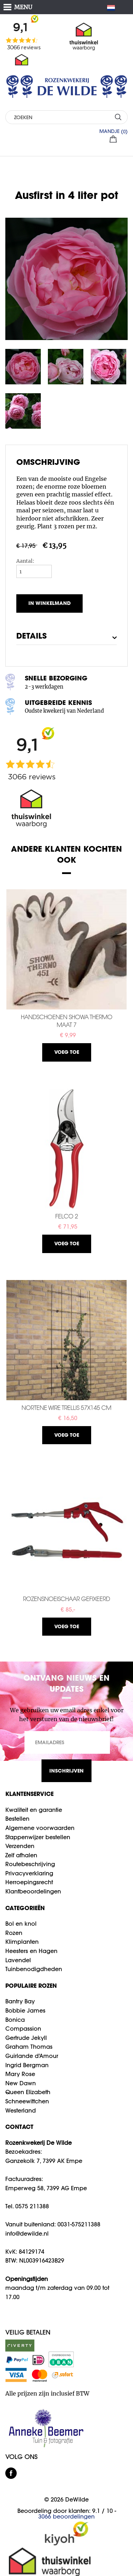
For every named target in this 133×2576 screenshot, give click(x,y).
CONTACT (19, 2126)
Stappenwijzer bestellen (37, 1837)
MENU (23, 7)
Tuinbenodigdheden (33, 1969)
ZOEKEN (118, 117)
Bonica (15, 2019)
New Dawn (20, 2083)
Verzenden (19, 1845)
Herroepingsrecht (29, 1882)
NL (114, 7)
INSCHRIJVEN (66, 1770)
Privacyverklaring (29, 1873)
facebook (11, 2473)
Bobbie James (25, 2010)
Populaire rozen (31, 1985)
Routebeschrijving (30, 1864)
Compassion (23, 2028)
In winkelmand (49, 603)
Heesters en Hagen (31, 1950)
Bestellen (17, 1818)
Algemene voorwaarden (39, 1827)
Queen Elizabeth (27, 2092)
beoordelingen (66, 2516)
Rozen (13, 1932)
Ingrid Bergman (27, 2065)
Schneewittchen (27, 2101)
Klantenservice (29, 1793)
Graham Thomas (28, 2046)
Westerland (20, 2110)
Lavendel (18, 1960)
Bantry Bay (20, 2001)
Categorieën (25, 1908)
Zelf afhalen (21, 1855)
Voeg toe (66, 1051)
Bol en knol (21, 1923)
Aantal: (25, 561)
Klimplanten (22, 1941)
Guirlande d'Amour (31, 2055)
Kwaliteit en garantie (33, 1809)
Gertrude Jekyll (26, 2037)
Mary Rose (20, 2073)
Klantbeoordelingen (33, 1891)
